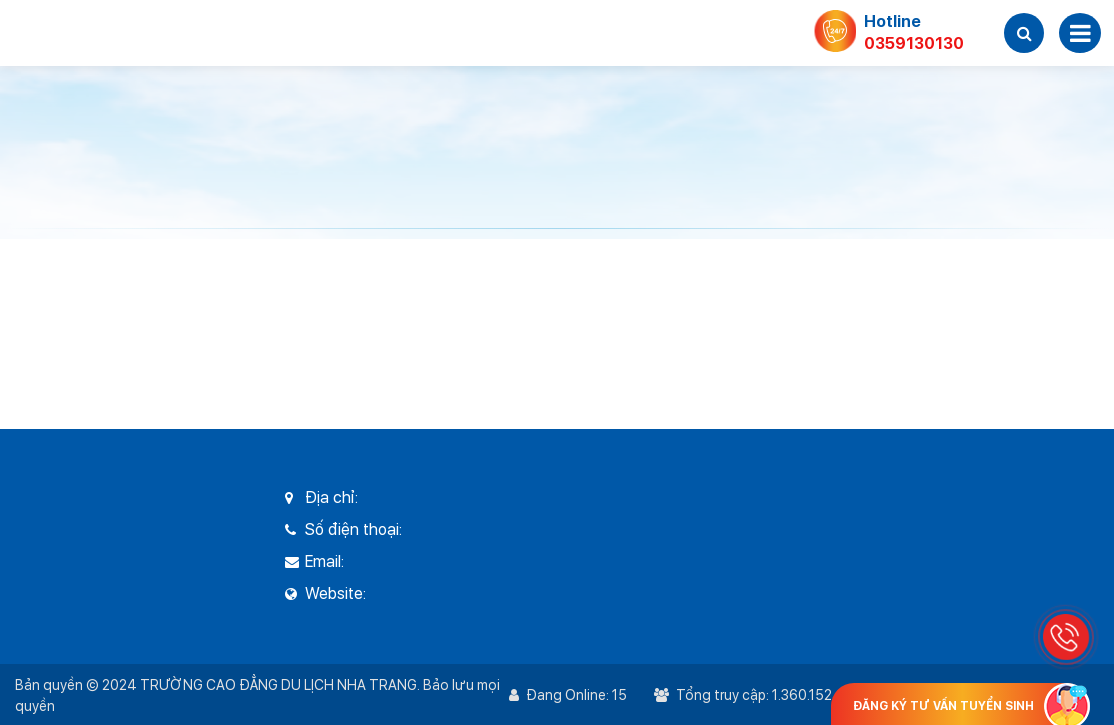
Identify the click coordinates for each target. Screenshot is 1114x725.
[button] (1024, 33)
